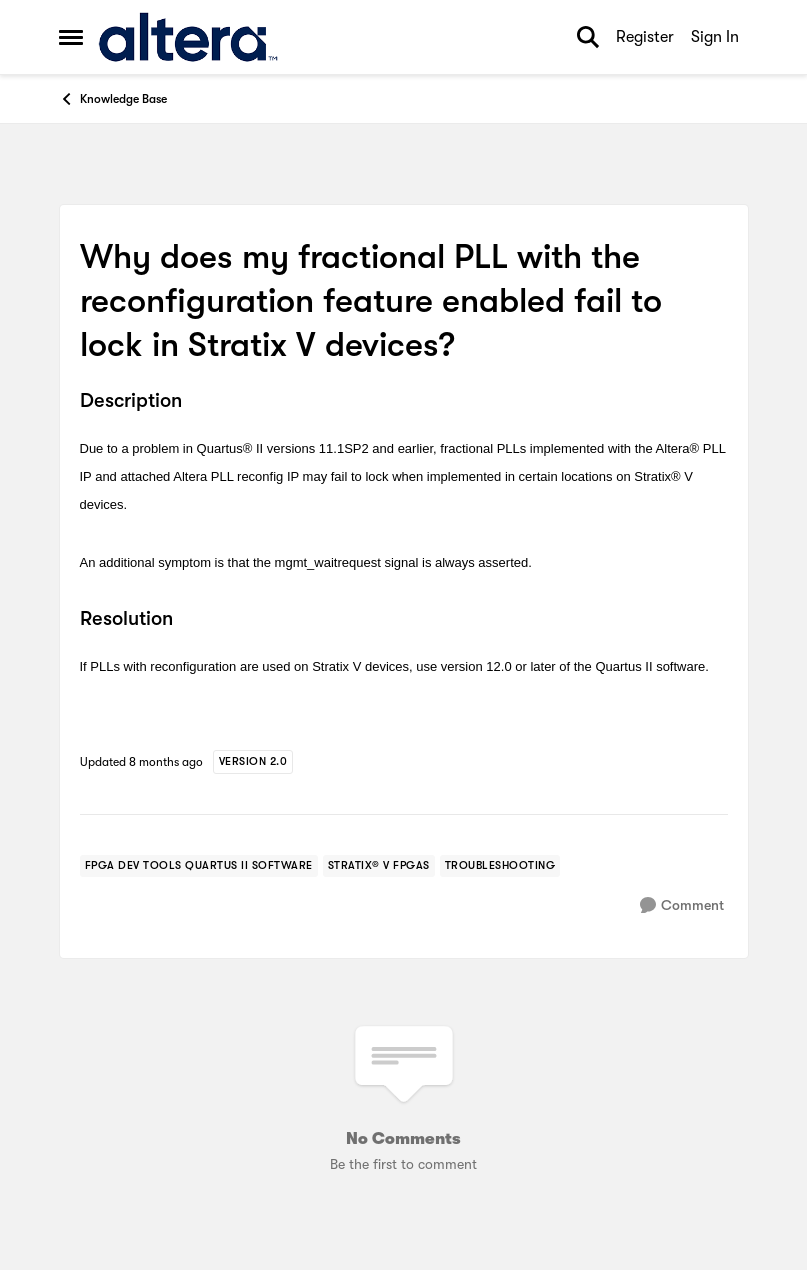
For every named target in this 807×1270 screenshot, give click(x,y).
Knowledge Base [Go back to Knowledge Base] (113, 99)
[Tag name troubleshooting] (500, 866)
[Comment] (682, 905)
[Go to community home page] (188, 37)
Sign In (715, 37)
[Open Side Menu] (71, 37)
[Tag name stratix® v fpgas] (379, 866)
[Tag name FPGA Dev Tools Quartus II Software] (199, 866)
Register (645, 37)
